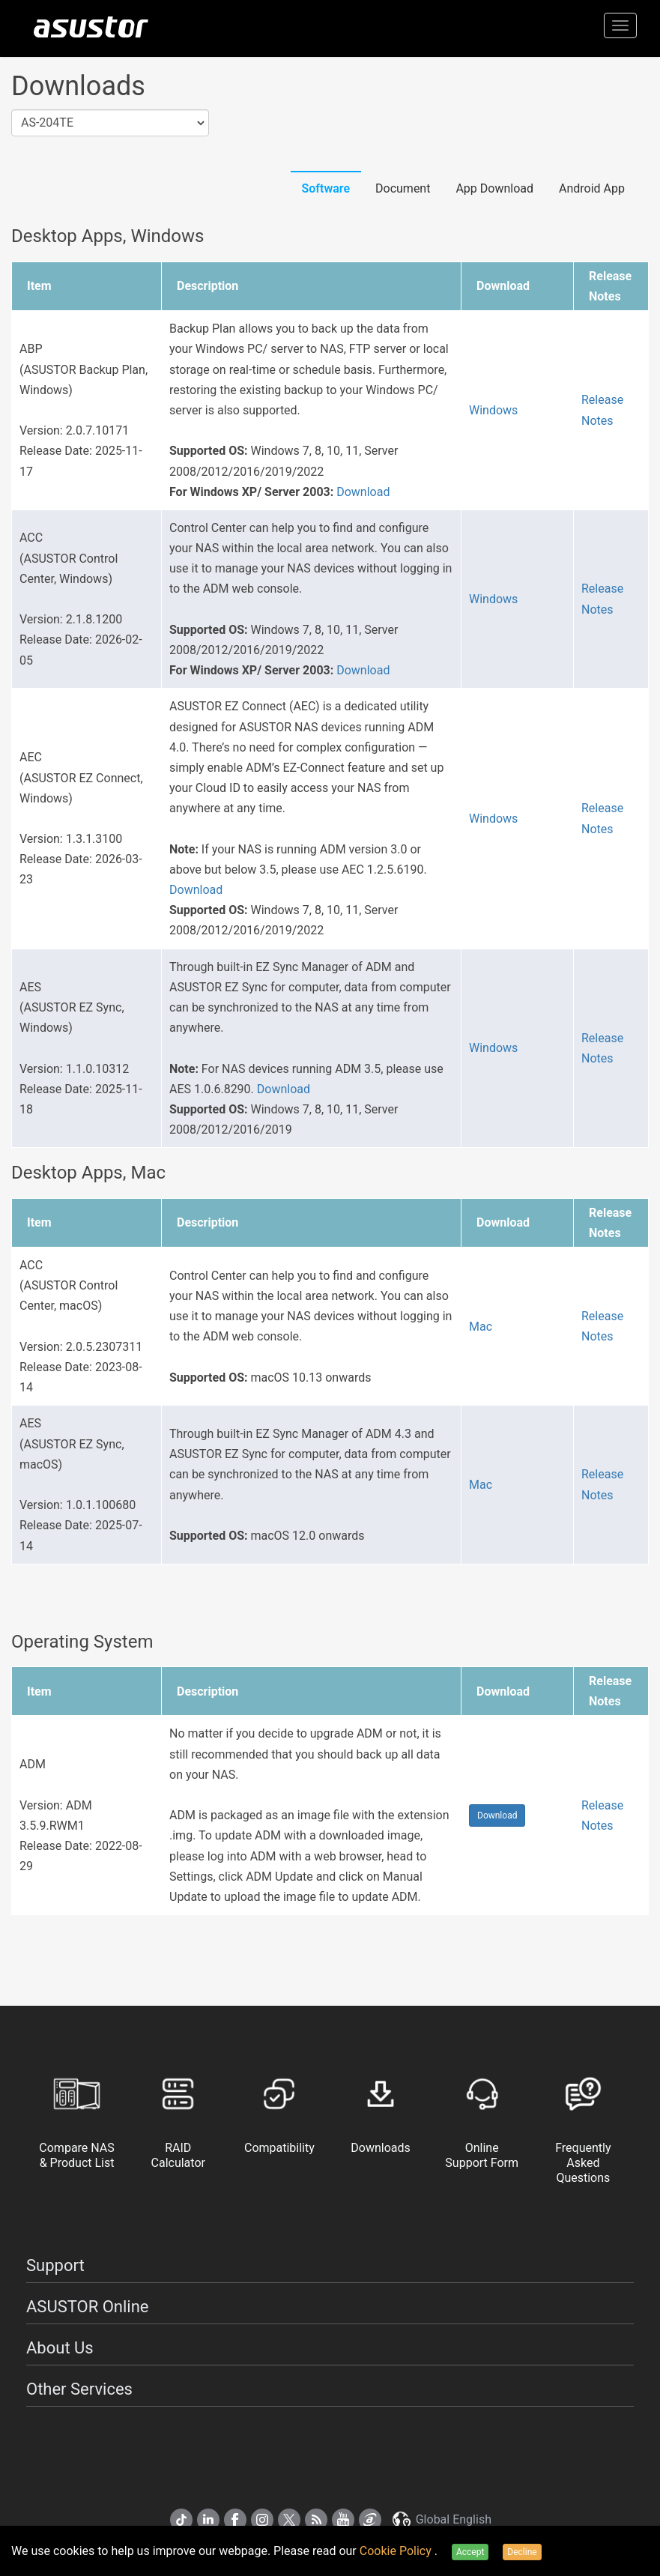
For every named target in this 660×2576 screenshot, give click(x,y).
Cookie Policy (397, 2551)
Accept (470, 2552)
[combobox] (110, 123)
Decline (521, 2552)
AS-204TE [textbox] (47, 122)
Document (402, 188)
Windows (493, 410)
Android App (592, 188)
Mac (480, 1326)
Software (326, 188)
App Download (494, 188)
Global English (440, 2519)
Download (363, 492)
